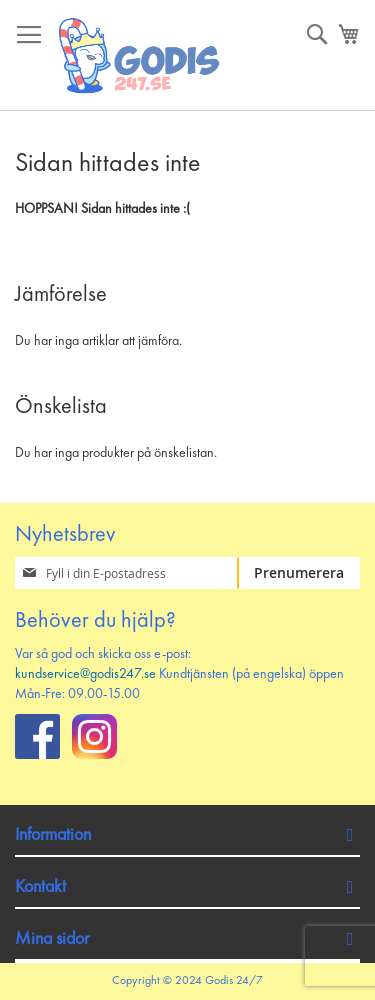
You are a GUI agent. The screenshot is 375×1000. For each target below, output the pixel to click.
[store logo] (140, 55)
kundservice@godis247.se (85, 674)
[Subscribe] (298, 573)
